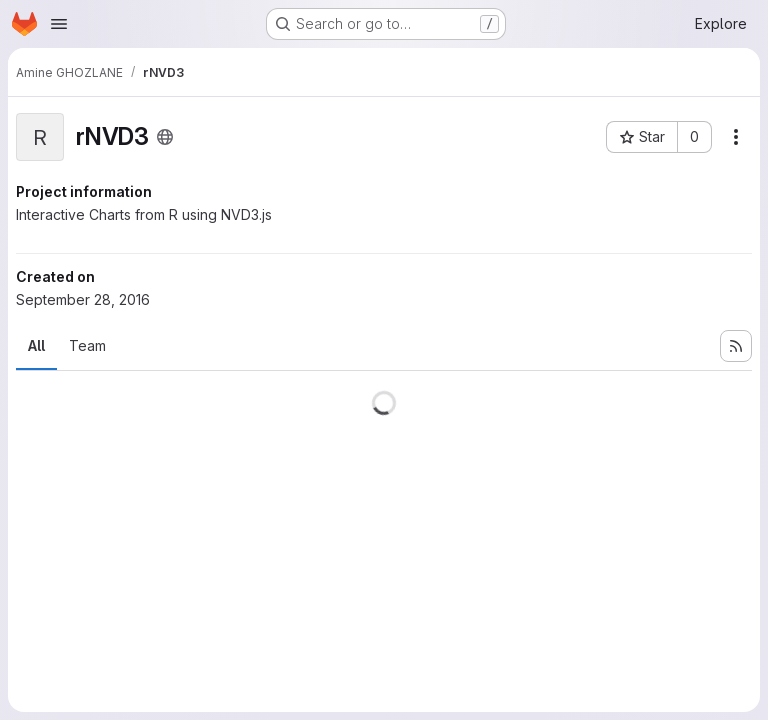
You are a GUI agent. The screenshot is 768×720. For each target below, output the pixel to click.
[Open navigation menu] (59, 24)
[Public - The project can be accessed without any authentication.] (165, 137)
